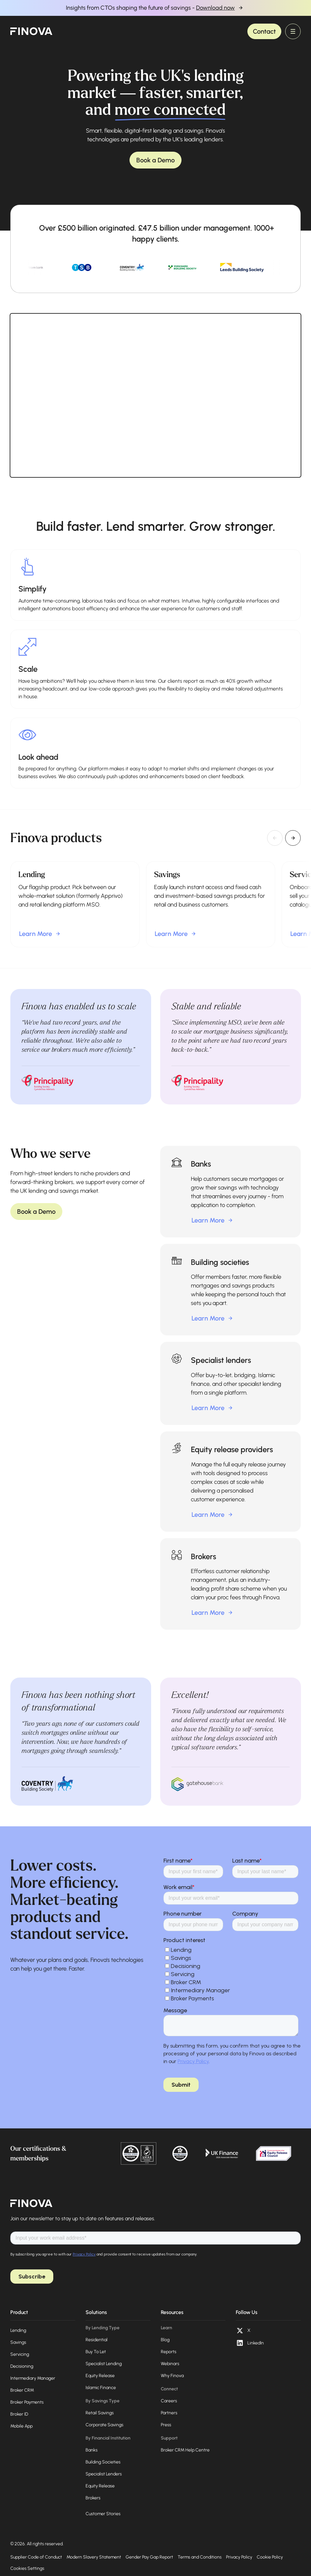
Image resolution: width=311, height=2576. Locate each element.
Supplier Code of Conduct (36, 2557)
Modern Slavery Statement (94, 2557)
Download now (215, 7)
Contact (264, 31)
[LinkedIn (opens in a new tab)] (250, 2343)
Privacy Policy (239, 2557)
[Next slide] (293, 838)
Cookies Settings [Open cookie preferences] (27, 2568)
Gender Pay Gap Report (149, 2557)
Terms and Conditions (200, 2557)
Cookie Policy (270, 2557)
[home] (31, 31)
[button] (293, 31)
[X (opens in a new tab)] (243, 2330)
